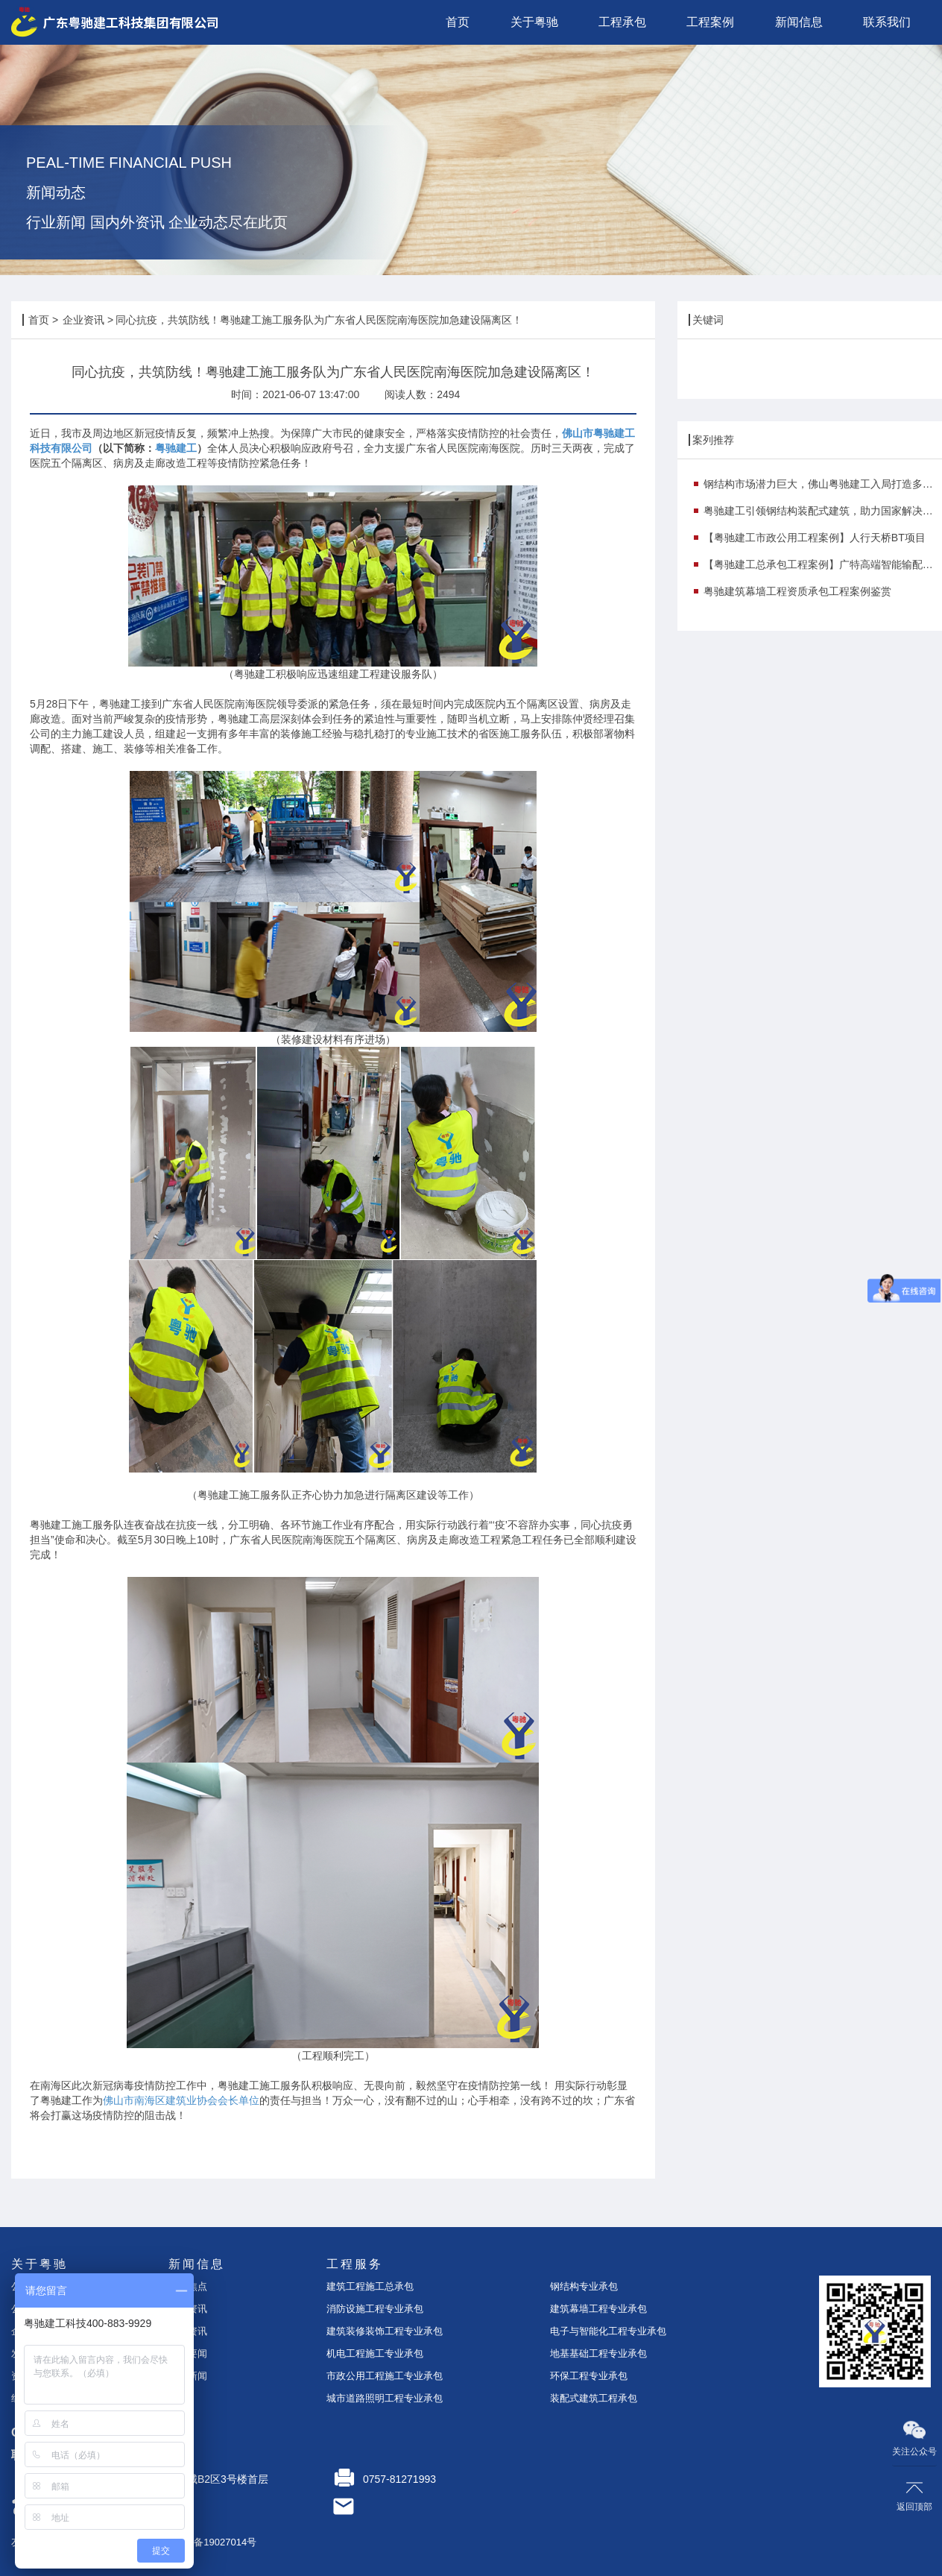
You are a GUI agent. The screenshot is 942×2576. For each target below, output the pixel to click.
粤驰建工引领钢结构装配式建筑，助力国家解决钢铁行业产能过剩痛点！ (823, 511)
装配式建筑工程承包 (593, 2398)
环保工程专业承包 (589, 2375)
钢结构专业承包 (584, 2286)
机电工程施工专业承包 (374, 2353)
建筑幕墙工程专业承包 (598, 2308)
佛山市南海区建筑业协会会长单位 (181, 2100)
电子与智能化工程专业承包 (608, 2331)
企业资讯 (83, 320)
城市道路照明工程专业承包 (384, 2398)
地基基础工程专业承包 (598, 2353)
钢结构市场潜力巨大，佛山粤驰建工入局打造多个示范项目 (823, 484)
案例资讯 (187, 2331)
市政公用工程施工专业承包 (384, 2375)
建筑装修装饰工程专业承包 (384, 2331)
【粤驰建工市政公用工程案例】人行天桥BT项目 (815, 538)
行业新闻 (187, 2375)
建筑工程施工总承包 (370, 2286)
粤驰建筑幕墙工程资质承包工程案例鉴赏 (797, 591)
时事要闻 (187, 2353)
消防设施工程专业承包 (374, 2308)
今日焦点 (187, 2286)
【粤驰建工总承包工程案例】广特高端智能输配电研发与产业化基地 (823, 564)
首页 (38, 320)
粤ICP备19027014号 (212, 2542)
